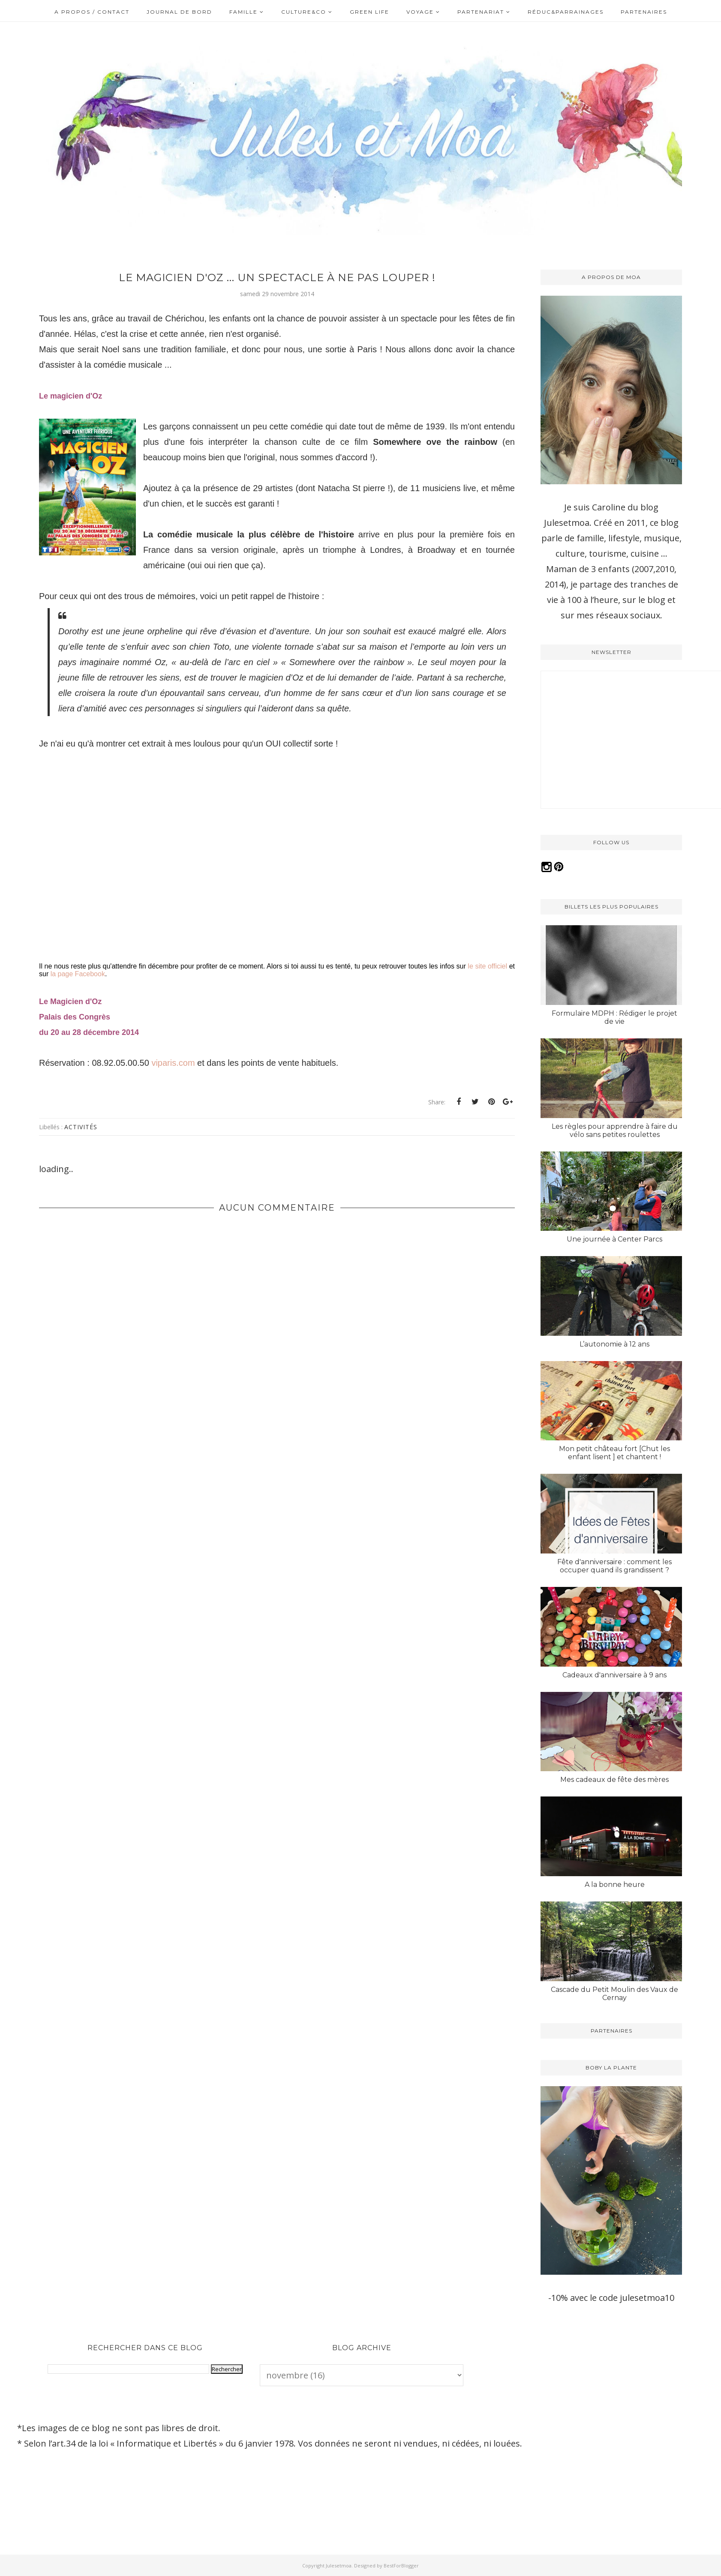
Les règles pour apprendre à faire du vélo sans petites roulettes (615, 1130)
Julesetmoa (338, 2565)
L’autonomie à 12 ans (614, 1344)
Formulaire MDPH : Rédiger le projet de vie (614, 1017)
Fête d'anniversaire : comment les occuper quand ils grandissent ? (614, 1566)
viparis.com (173, 1063)
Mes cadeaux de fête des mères (614, 1779)
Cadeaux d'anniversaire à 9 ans (614, 1675)
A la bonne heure (615, 1884)
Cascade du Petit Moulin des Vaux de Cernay (614, 1993)
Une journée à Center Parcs (614, 1239)
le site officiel (487, 966)
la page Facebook (78, 974)
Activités (80, 1127)
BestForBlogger (401, 2565)
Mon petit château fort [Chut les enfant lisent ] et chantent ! (614, 1453)
